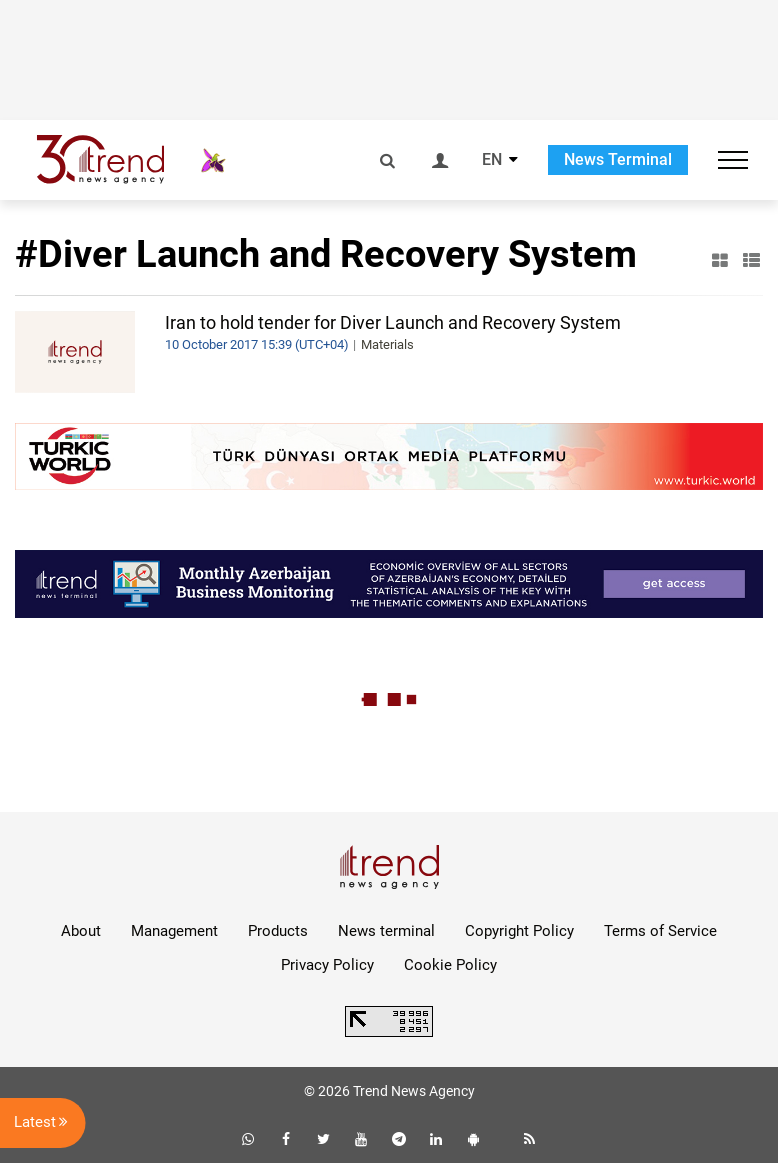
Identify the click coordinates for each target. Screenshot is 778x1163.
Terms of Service (660, 931)
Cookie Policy (450, 965)
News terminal (386, 931)
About (81, 931)
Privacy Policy (327, 965)
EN (492, 160)
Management (174, 931)
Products (278, 931)
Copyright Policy (519, 931)
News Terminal (618, 159)
